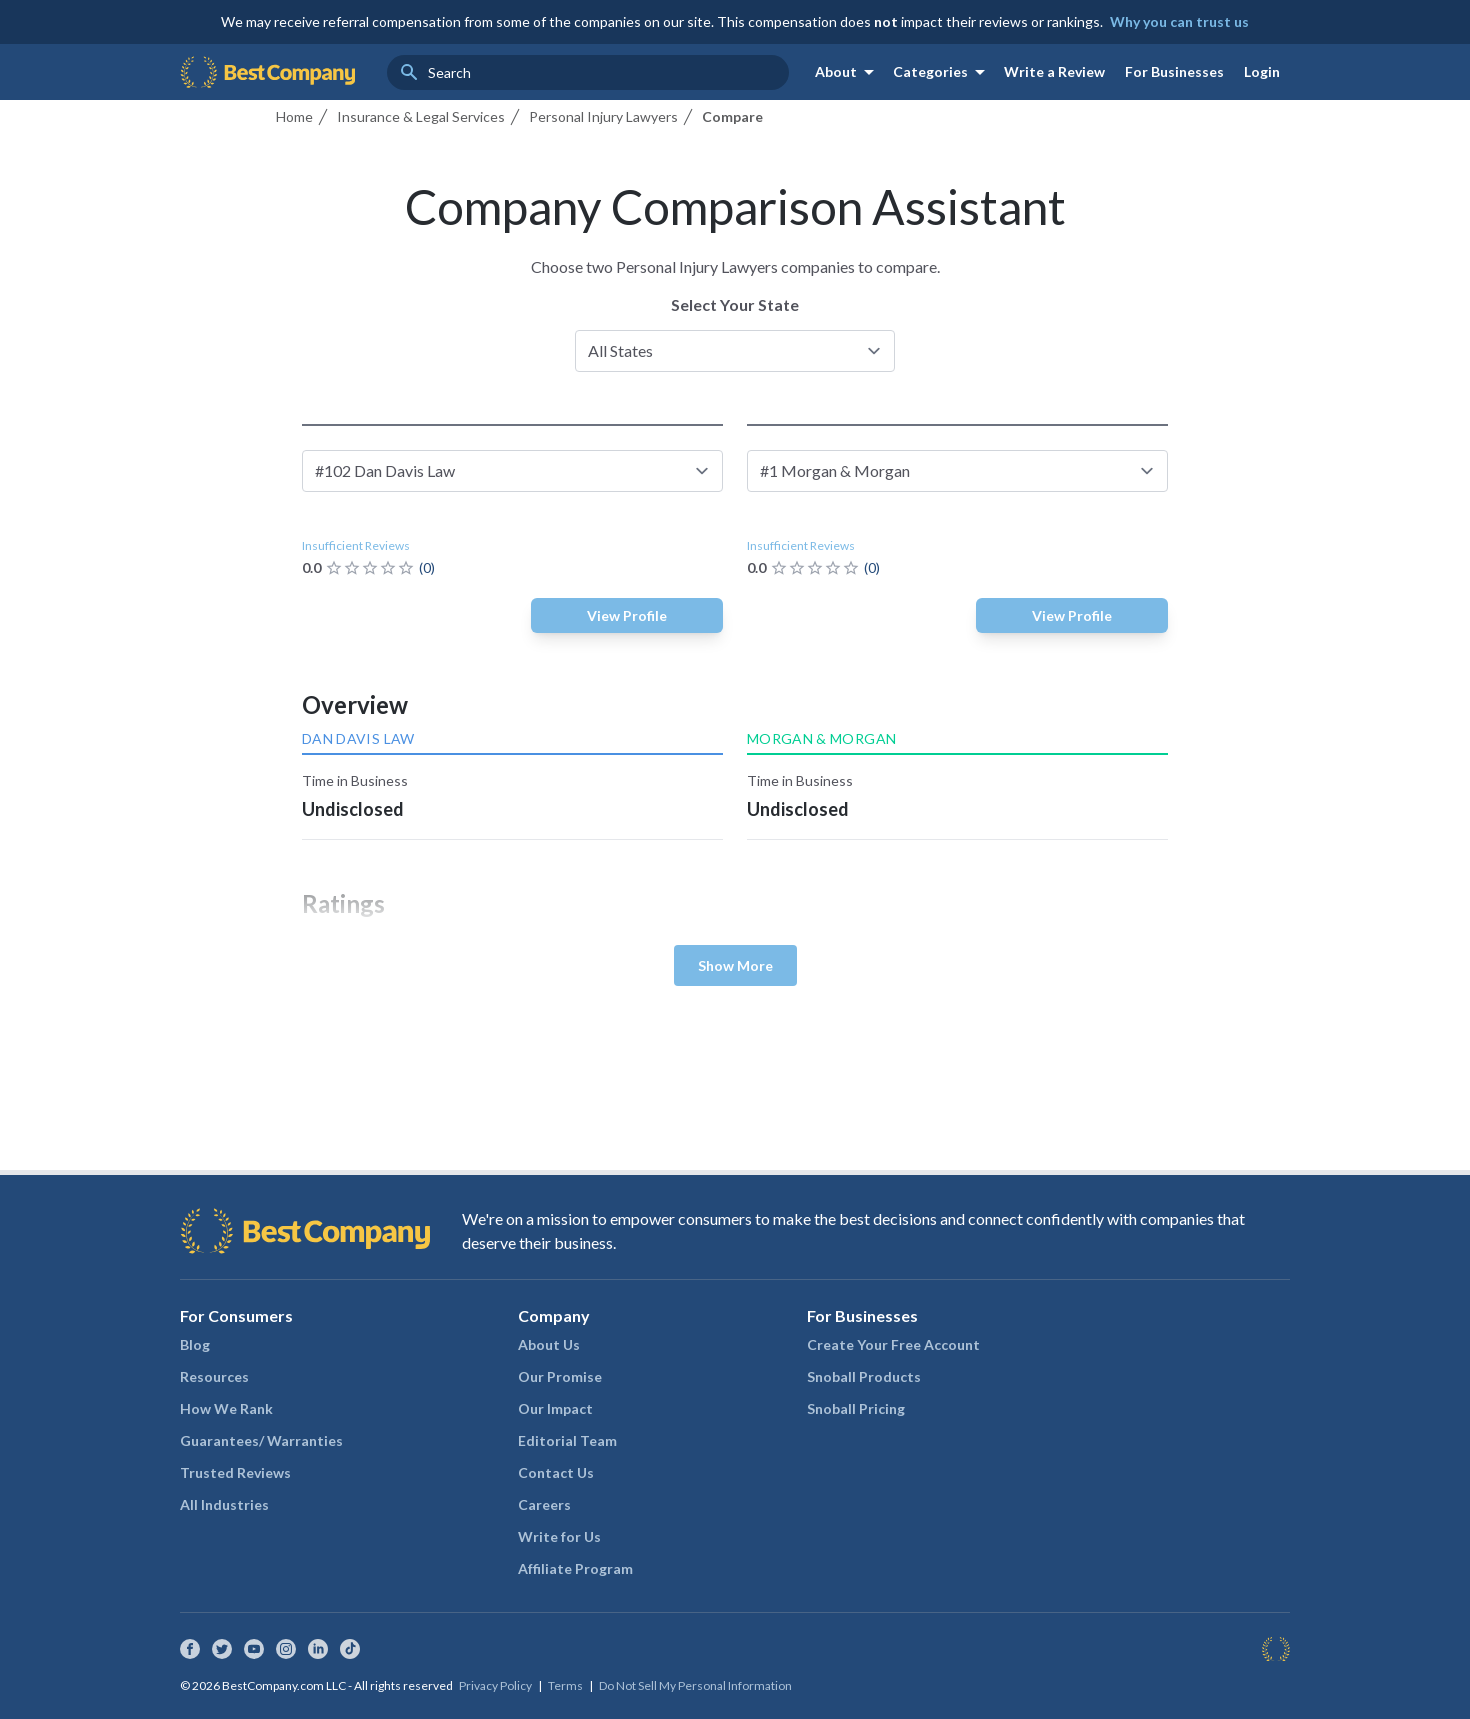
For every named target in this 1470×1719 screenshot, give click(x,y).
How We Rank (226, 1408)
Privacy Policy (495, 1685)
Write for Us (559, 1536)
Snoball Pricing (856, 1408)
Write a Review (1054, 71)
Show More (735, 965)
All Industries (224, 1504)
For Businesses (1174, 71)
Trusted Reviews (235, 1472)
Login (1262, 71)
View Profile (627, 615)
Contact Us (556, 1472)
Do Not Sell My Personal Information (695, 1685)
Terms (565, 1685)
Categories (942, 72)
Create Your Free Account (893, 1344)
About (848, 72)
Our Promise (560, 1376)
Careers (544, 1504)
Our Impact (555, 1408)
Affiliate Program (575, 1568)
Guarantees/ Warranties (261, 1440)
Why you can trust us (1179, 21)
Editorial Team (567, 1440)
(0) (427, 567)
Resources (214, 1376)
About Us (549, 1344)
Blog (195, 1344)
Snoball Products (864, 1376)
